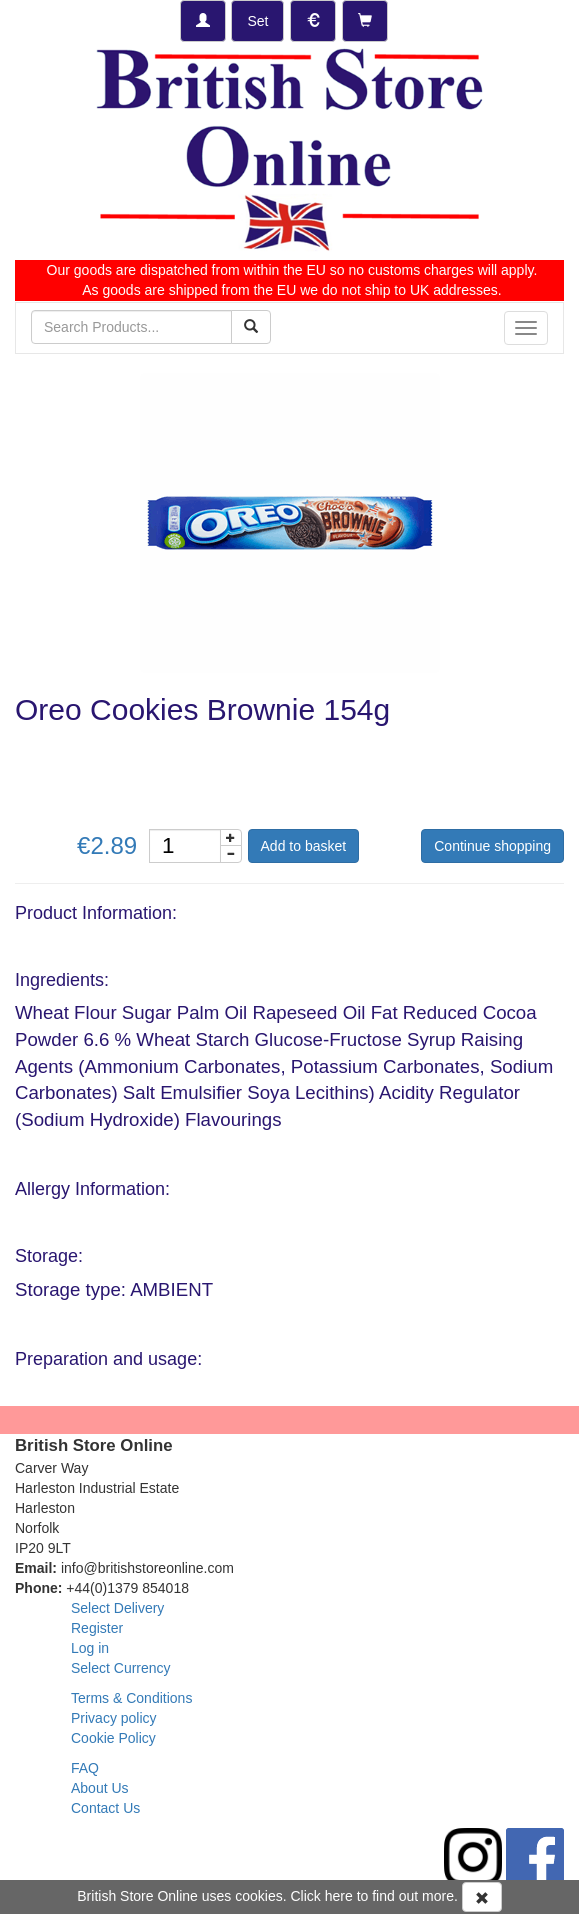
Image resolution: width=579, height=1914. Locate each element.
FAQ (85, 1768)
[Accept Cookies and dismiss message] (482, 1897)
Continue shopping (492, 846)
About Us (100, 1788)
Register (97, 1628)
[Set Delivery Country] (257, 21)
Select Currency (121, 1668)
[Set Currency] (313, 21)
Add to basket (304, 846)
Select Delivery (117, 1608)
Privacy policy (114, 1718)
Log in (90, 1648)
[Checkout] (365, 21)
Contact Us (105, 1808)
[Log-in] (203, 21)
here (339, 1896)
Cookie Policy (113, 1738)
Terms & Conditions (131, 1698)
